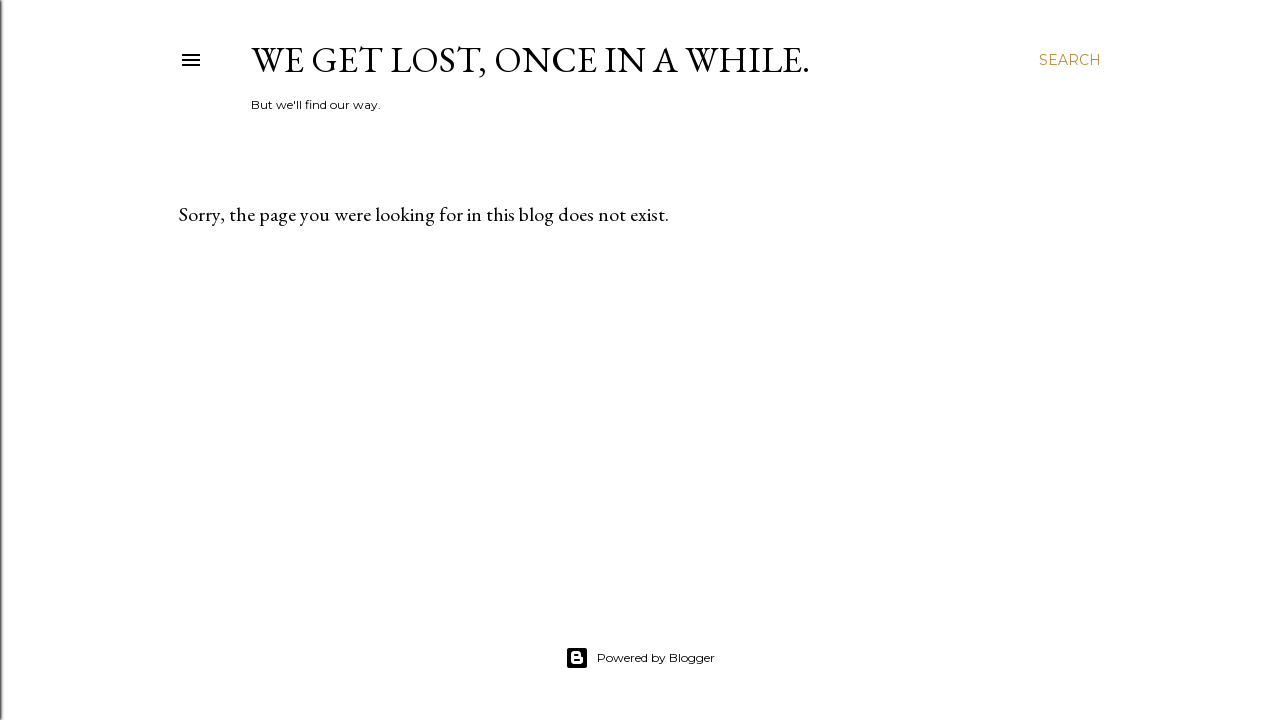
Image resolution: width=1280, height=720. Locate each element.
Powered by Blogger (640, 658)
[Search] (1070, 60)
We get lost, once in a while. (530, 59)
